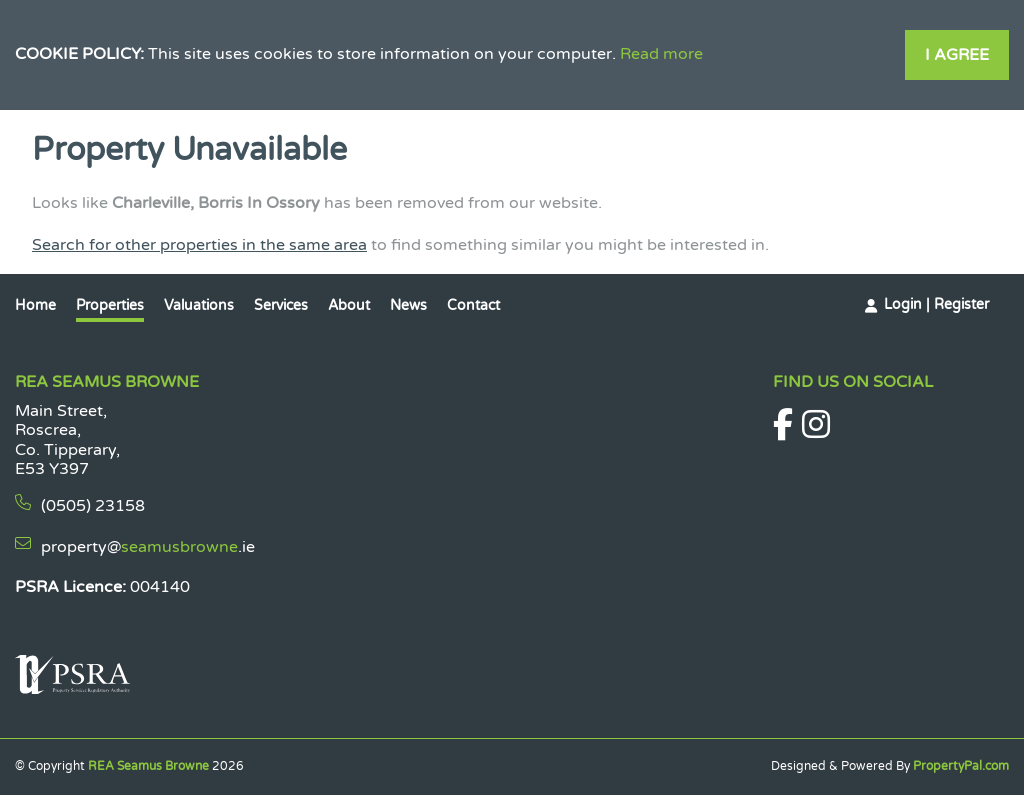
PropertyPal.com (961, 766)
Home (35, 305)
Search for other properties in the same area (199, 245)
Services (281, 305)
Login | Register (936, 304)
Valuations (199, 305)
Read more (661, 54)
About (349, 305)
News (408, 305)
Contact (473, 305)
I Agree (957, 55)
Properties (110, 305)
